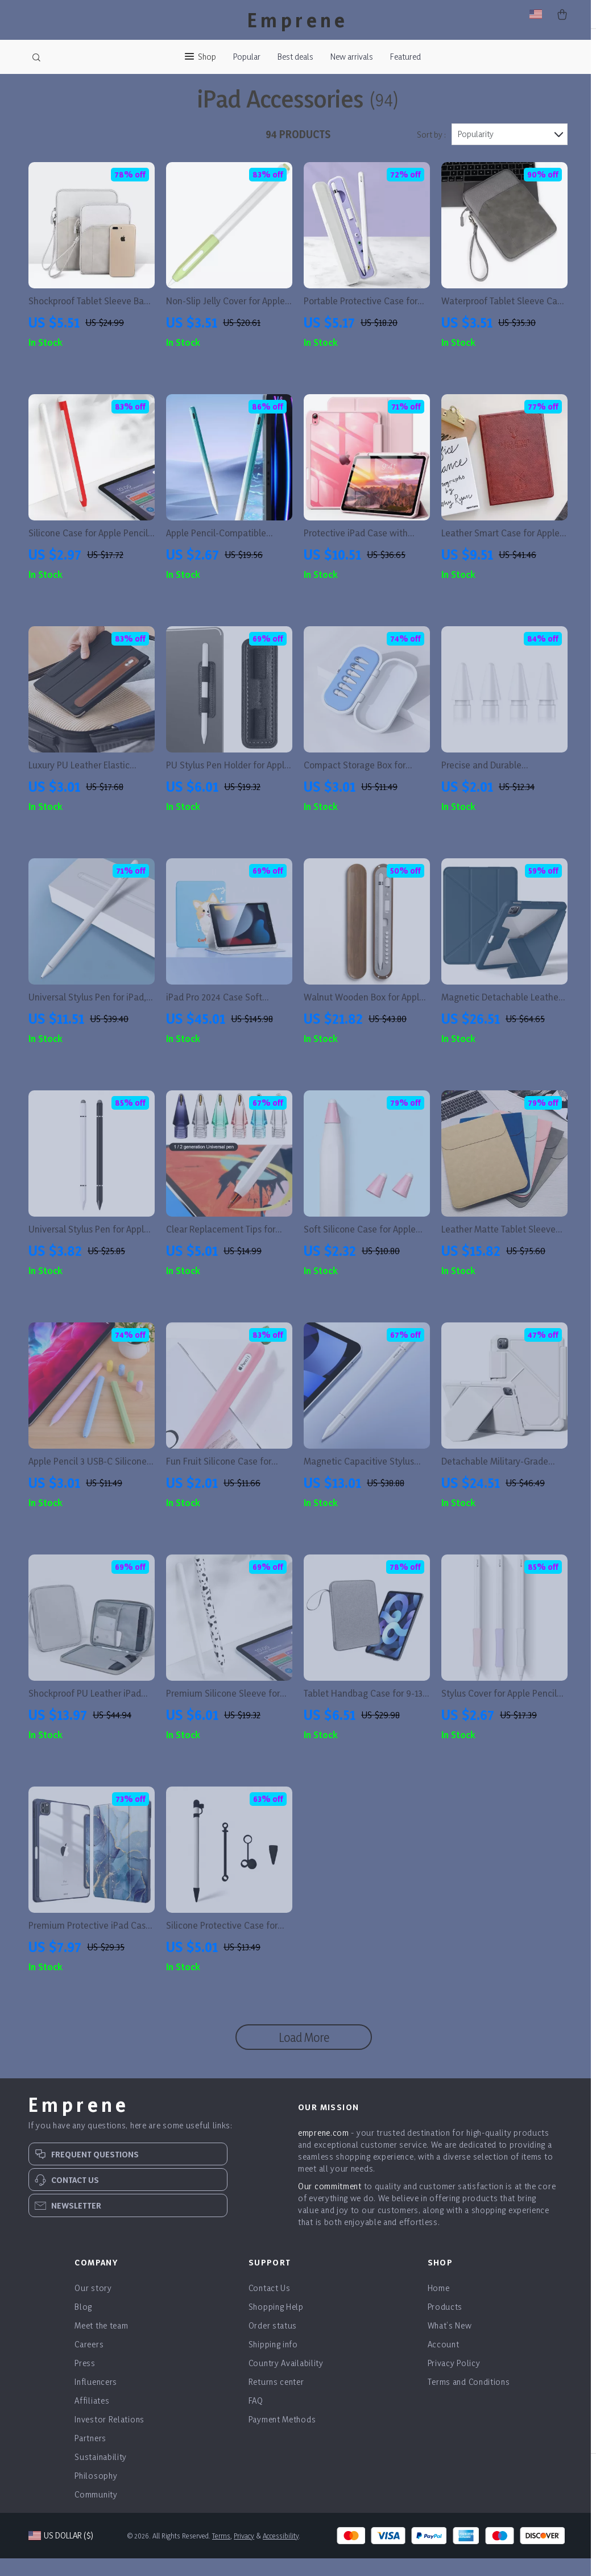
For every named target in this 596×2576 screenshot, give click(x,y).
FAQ (256, 2418)
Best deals (295, 56)
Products (445, 2324)
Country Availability (286, 2380)
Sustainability (100, 2474)
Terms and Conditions (469, 2399)
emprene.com (323, 2150)
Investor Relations (109, 2437)
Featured (405, 56)
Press (85, 2380)
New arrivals (351, 56)
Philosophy (95, 2493)
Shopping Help (276, 2324)
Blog (83, 2324)
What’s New (450, 2343)
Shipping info (273, 2361)
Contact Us (270, 2305)
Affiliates (91, 2418)
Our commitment (330, 2203)
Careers (89, 2361)
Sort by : (431, 152)
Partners (90, 2455)
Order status (273, 2343)
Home (439, 2305)
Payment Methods (282, 2437)
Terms (221, 2553)
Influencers (95, 2399)
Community (95, 2512)
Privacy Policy (454, 2380)
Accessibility (281, 2553)
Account (444, 2361)
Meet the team (101, 2343)
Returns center (276, 2399)
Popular (246, 56)
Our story (92, 2305)
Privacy (244, 2553)
